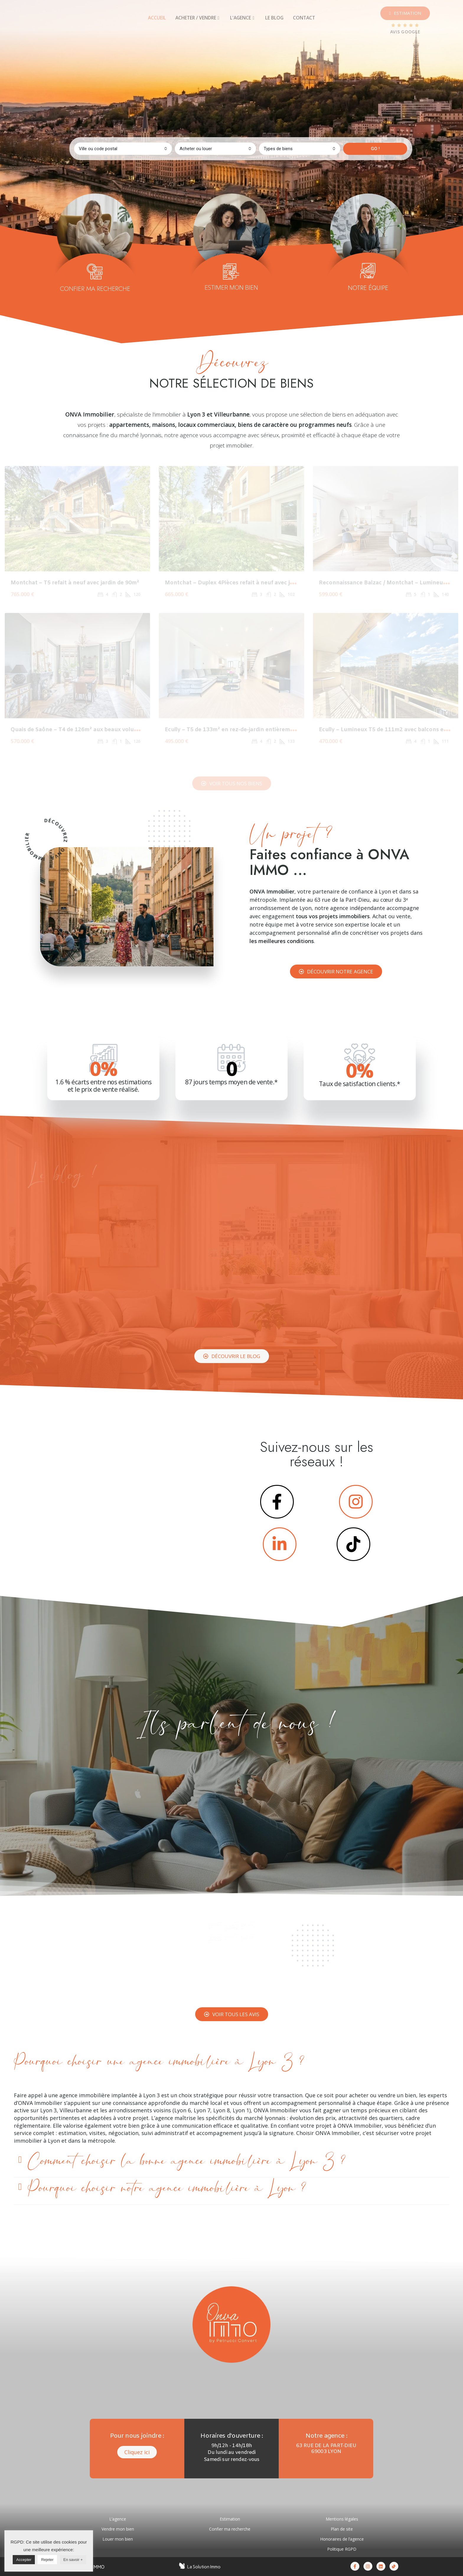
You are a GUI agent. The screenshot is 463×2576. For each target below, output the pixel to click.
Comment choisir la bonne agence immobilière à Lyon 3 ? (186, 2161)
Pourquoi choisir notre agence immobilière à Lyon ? (167, 2188)
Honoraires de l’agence (342, 2539)
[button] (405, 13)
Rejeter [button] (47, 2559)
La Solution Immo (204, 2567)
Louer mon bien (117, 2539)
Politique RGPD (341, 2549)
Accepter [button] (23, 2559)
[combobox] (123, 148)
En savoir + (73, 2559)
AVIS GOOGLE (405, 32)
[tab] (157, 18)
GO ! (375, 148)
